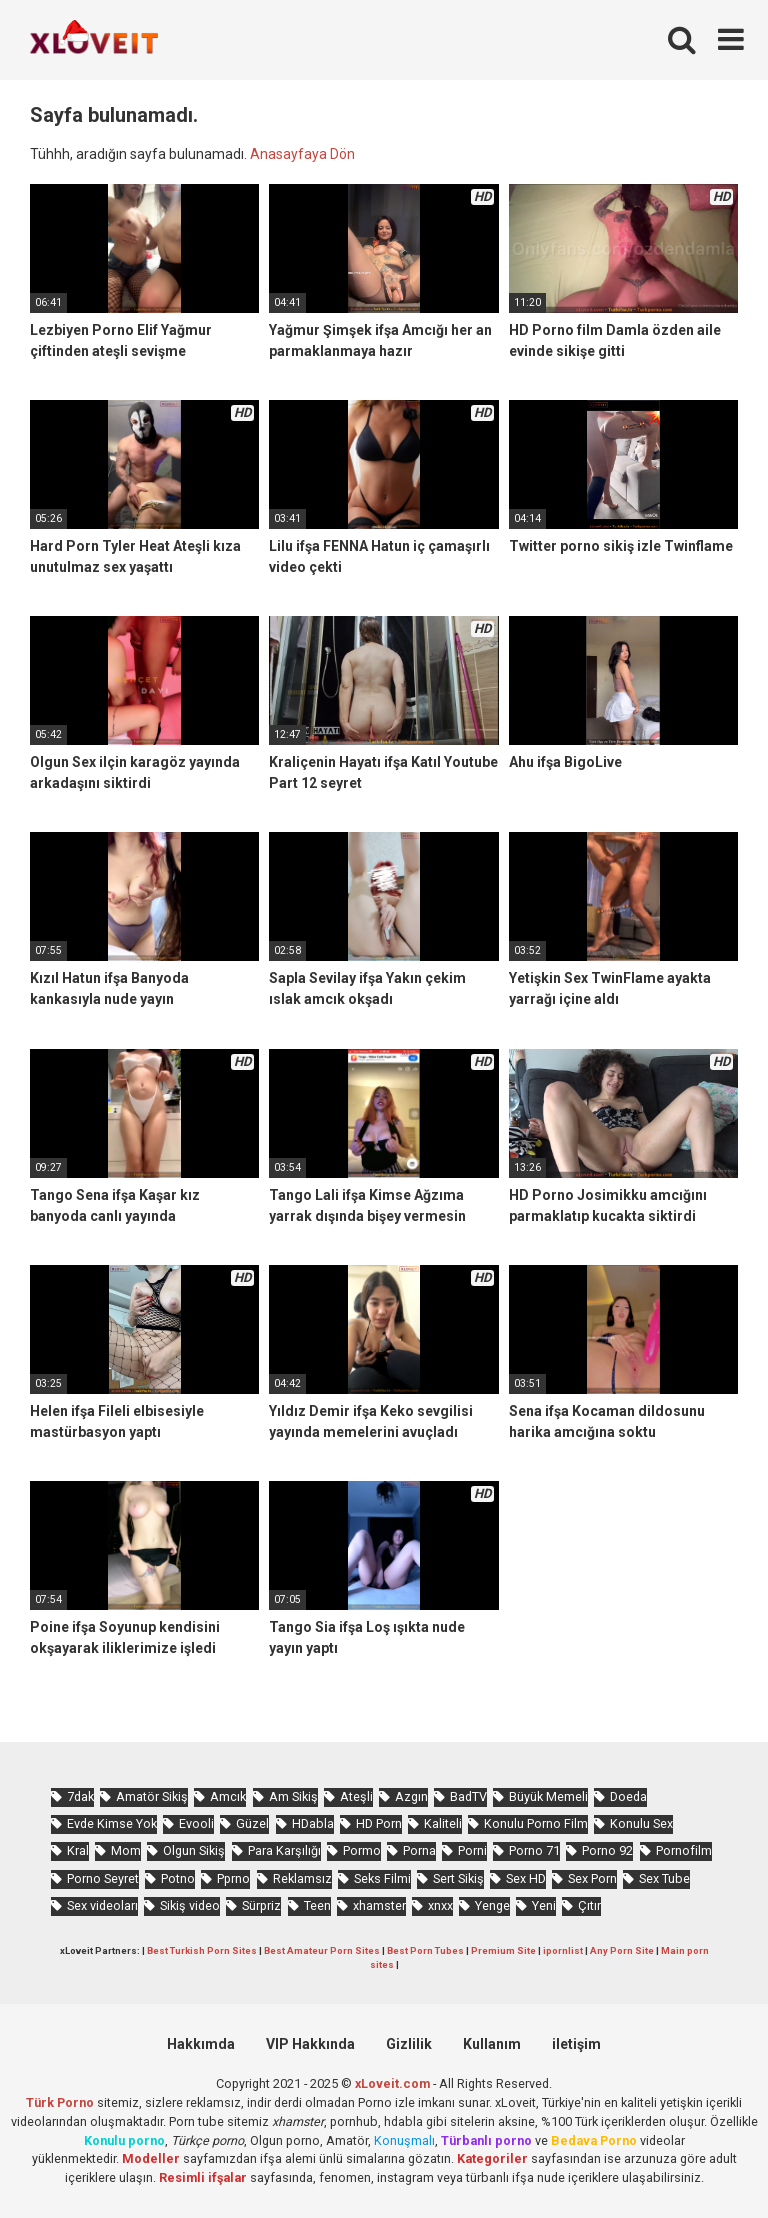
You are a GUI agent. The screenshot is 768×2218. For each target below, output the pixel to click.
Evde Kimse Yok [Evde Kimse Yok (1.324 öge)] (112, 1823)
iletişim (576, 2044)
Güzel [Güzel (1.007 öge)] (252, 1823)
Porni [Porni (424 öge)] (472, 1850)
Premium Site (503, 1950)
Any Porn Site (622, 1950)
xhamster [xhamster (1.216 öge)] (379, 1905)
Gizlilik (409, 2044)
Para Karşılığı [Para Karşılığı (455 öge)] (284, 1850)
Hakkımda (201, 2044)
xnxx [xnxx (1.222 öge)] (440, 1905)
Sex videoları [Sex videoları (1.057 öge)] (102, 1905)
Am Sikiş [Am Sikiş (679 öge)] (293, 1796)
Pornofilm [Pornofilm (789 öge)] (684, 1850)
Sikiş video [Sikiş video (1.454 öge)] (190, 1905)
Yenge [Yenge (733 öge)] (492, 1905)
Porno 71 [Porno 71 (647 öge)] (534, 1850)
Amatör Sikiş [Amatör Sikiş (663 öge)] (152, 1796)
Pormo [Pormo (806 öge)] (362, 1850)
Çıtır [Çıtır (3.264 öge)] (589, 1905)
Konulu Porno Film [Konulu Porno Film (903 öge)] (536, 1823)
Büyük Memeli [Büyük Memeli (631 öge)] (548, 1796)
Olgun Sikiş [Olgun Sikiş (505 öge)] (194, 1850)
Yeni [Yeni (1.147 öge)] (544, 1905)
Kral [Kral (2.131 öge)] (78, 1850)
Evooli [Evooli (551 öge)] (196, 1823)
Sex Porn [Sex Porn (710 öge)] (592, 1878)
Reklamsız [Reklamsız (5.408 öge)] (302, 1878)
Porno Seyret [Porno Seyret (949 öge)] (103, 1878)
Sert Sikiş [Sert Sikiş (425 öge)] (458, 1878)
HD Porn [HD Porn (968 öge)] (379, 1823)
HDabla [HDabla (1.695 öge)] (313, 1823)
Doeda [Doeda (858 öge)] (628, 1796)
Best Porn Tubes (425, 1950)
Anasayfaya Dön (302, 154)
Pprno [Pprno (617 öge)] (233, 1878)
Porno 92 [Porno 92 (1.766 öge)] (607, 1850)
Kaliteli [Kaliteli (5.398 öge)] (443, 1823)
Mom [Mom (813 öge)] (126, 1850)
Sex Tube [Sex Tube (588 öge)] (664, 1878)
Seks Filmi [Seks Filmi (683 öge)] (382, 1878)
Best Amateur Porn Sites (322, 1950)
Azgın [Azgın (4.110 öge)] (411, 1796)
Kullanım (492, 2044)
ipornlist (563, 1950)
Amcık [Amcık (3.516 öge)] (228, 1796)
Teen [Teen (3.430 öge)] (317, 1905)
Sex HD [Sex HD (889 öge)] (526, 1878)
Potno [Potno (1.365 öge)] (178, 1878)
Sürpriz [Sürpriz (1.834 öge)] (261, 1905)
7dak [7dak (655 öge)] (80, 1796)
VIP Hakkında (310, 2044)
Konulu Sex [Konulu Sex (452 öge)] (641, 1823)
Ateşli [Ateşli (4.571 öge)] (356, 1796)
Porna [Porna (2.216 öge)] (419, 1850)
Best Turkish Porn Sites (202, 1950)
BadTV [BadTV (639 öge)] (468, 1796)
